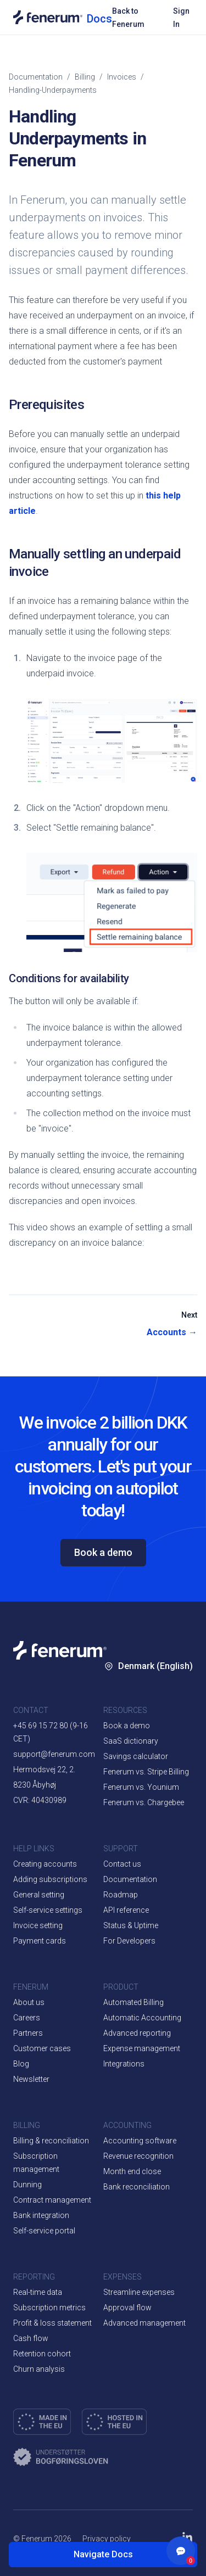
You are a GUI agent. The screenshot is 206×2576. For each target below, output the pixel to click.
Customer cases (42, 2048)
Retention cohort (42, 2353)
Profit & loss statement (52, 2323)
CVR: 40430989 (39, 1800)
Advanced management (144, 2323)
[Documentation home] (62, 17)
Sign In (181, 18)
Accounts (172, 1332)
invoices (121, 76)
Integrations (123, 2063)
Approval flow (127, 2307)
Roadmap (120, 1894)
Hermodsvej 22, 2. (44, 1769)
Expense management (141, 2048)
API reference (126, 1910)
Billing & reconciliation (51, 2140)
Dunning (27, 2184)
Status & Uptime (130, 1925)
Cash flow (30, 2338)
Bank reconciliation (136, 2186)
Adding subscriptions (50, 1879)
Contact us (122, 1864)
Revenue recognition (138, 2156)
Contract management (52, 2200)
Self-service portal (44, 2230)
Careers (26, 2017)
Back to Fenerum (128, 18)
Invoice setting (38, 1925)
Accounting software (139, 2140)
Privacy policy (106, 2538)
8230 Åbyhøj (34, 1784)
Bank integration (41, 2215)
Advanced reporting (137, 2033)
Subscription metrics (49, 2307)
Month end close (132, 2171)
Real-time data (37, 2292)
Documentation (36, 76)
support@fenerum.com (54, 1754)
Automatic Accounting (142, 2017)
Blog (21, 2063)
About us (28, 2002)
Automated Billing (133, 2002)
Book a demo (103, 1552)
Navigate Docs (103, 2554)
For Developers (129, 1940)
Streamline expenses (139, 2292)
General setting (38, 1894)
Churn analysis (39, 2369)
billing (85, 76)
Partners (28, 2033)
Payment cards (39, 1940)
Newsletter (31, 2079)
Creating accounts (45, 1864)
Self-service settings (47, 1910)
